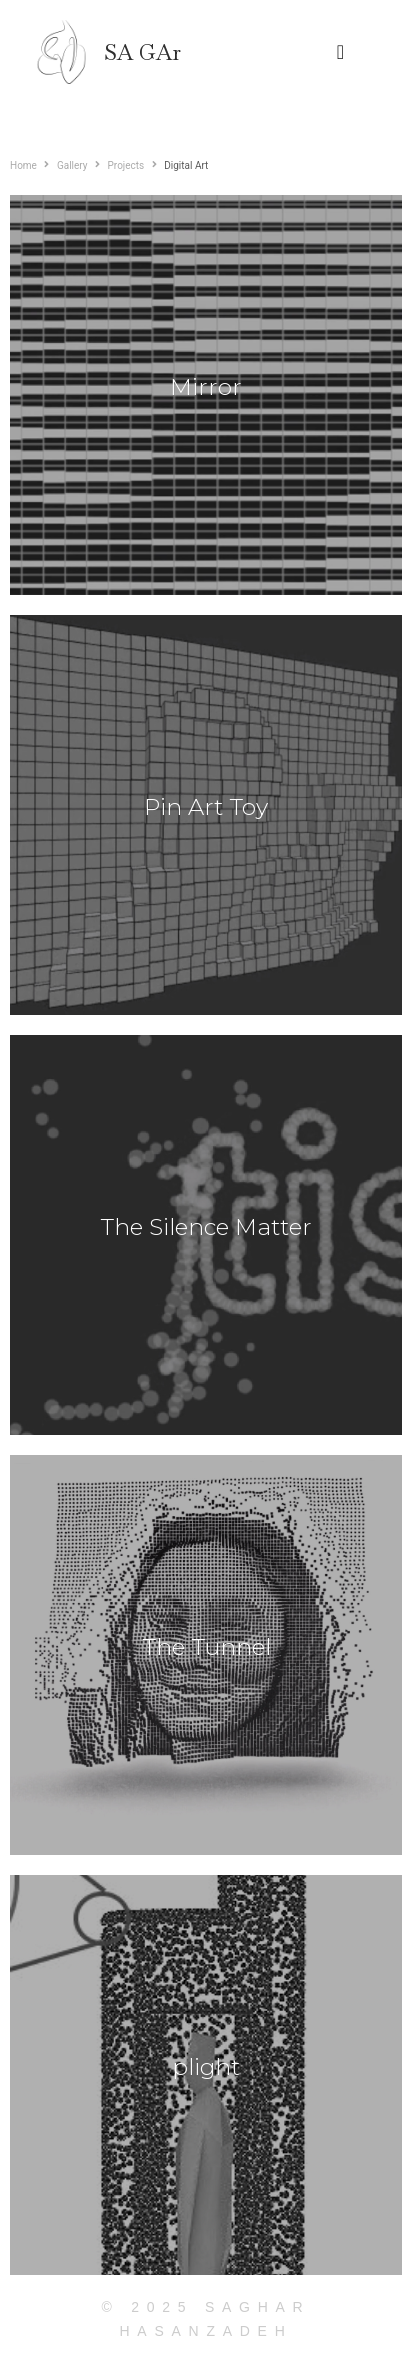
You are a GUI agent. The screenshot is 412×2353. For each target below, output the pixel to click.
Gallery (72, 165)
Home (23, 165)
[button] (340, 52)
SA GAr (142, 52)
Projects (126, 165)
